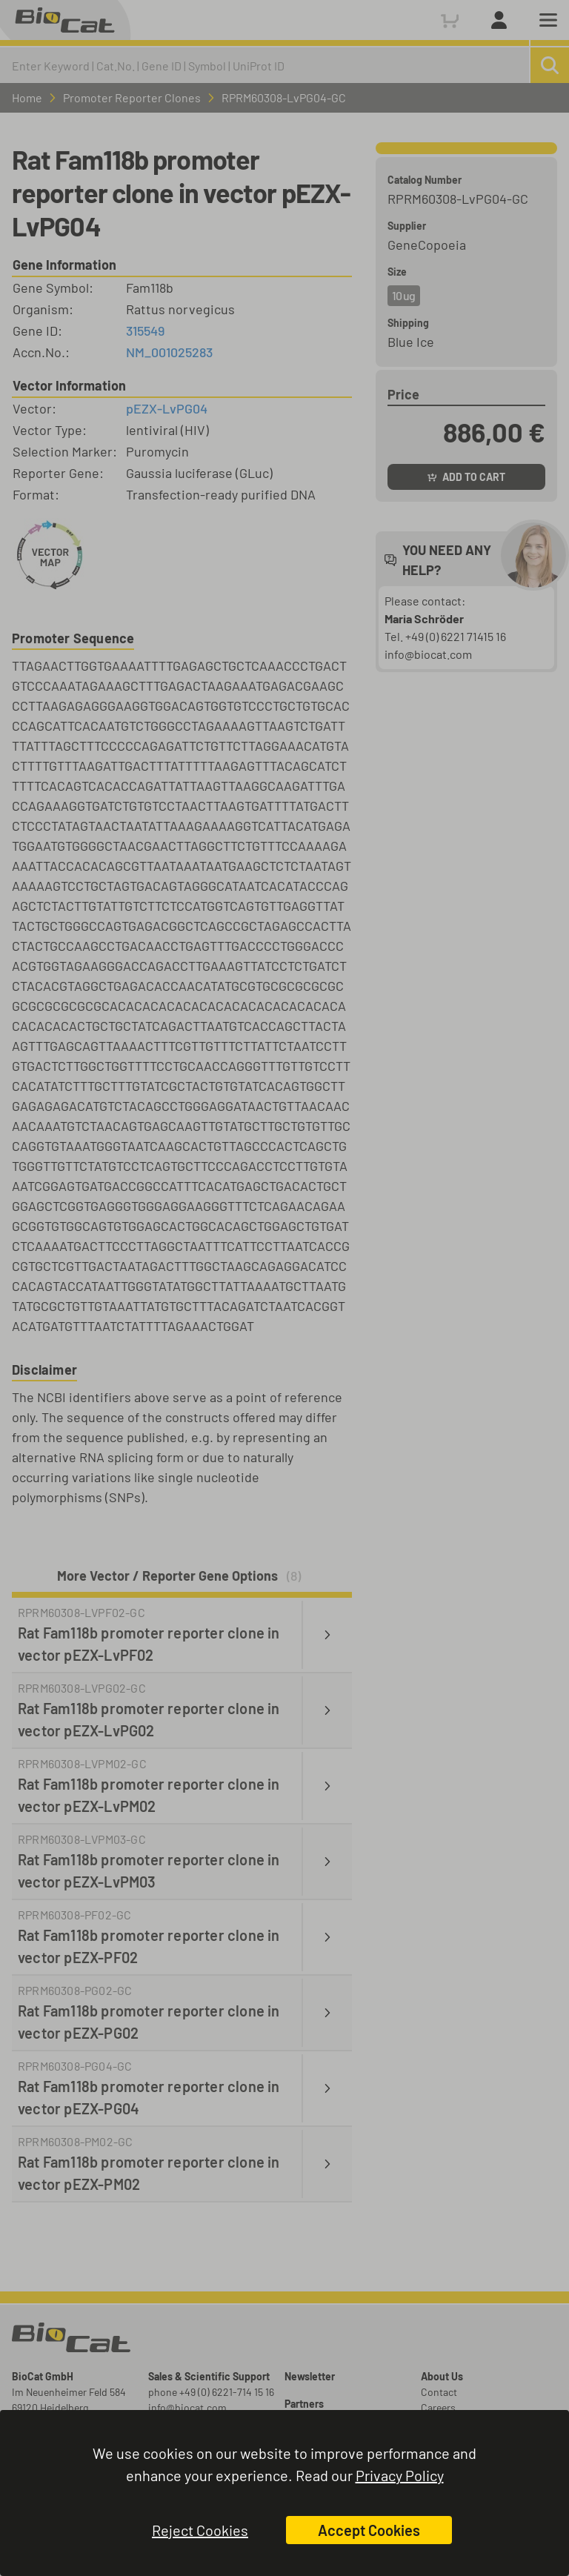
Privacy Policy (400, 2475)
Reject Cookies (200, 2530)
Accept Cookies (369, 2530)
